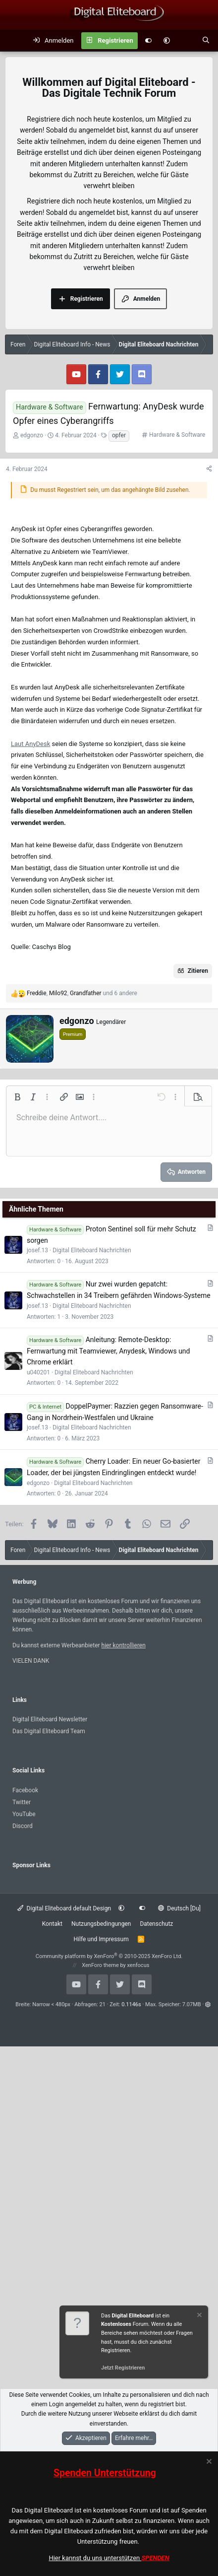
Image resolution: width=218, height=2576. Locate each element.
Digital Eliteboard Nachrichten (92, 1250)
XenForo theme (100, 1965)
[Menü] (13, 40)
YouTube (24, 1814)
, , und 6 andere (82, 993)
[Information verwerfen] (199, 2316)
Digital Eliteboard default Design (64, 1908)
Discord (22, 1826)
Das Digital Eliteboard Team (48, 1731)
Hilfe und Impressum (101, 1939)
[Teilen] (209, 469)
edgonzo (31, 435)
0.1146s (131, 2004)
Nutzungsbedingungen (101, 1923)
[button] (167, 41)
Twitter (21, 1802)
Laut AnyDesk (30, 743)
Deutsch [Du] (179, 1908)
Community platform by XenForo (109, 1956)
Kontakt (52, 1923)
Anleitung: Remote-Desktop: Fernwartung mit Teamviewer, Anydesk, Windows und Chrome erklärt (108, 1351)
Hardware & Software (177, 434)
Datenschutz (156, 1923)
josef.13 (37, 1250)
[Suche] (206, 41)
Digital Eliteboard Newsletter (49, 1719)
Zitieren (198, 970)
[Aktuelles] (186, 41)
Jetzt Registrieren (123, 2368)
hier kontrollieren (124, 1645)
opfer (119, 435)
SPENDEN (155, 2558)
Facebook (25, 1790)
